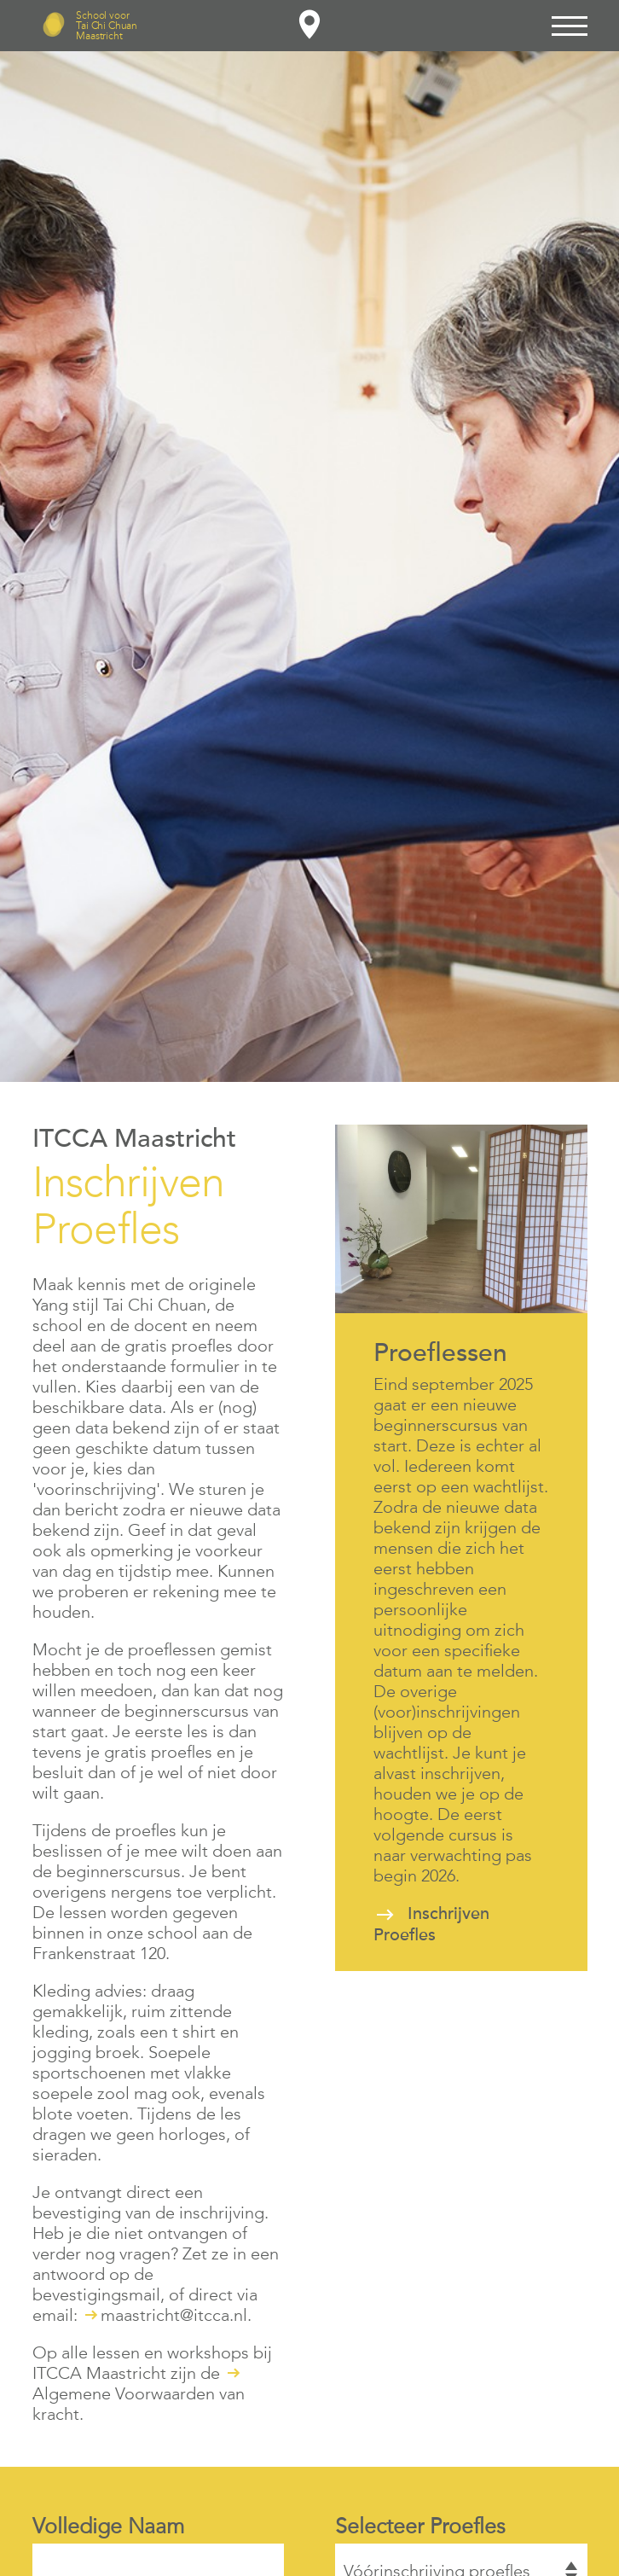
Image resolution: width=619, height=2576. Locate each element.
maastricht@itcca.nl (174, 2315)
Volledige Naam (108, 2526)
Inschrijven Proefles (431, 1924)
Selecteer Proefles (420, 2526)
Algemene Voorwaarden (123, 2393)
